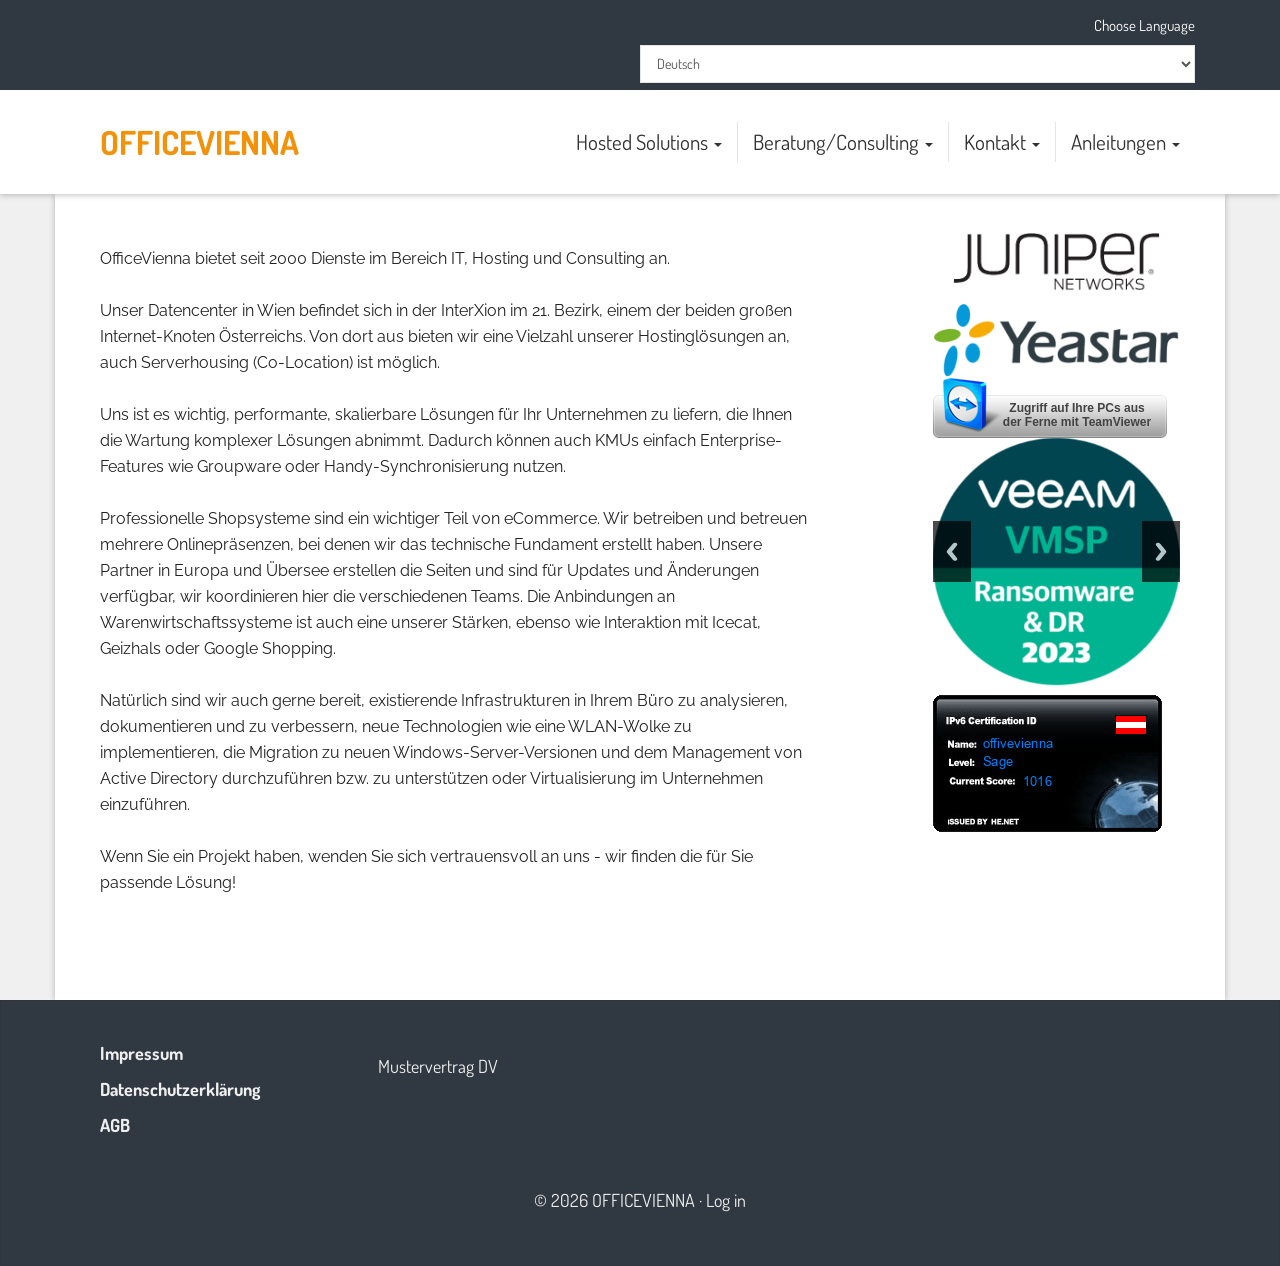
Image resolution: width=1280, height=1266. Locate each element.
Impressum (141, 1053)
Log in (726, 1200)
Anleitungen (1125, 141)
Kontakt (1002, 141)
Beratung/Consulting (843, 141)
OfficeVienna (199, 142)
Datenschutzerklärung (180, 1089)
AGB (115, 1125)
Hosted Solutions (649, 141)
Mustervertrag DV (438, 1066)
